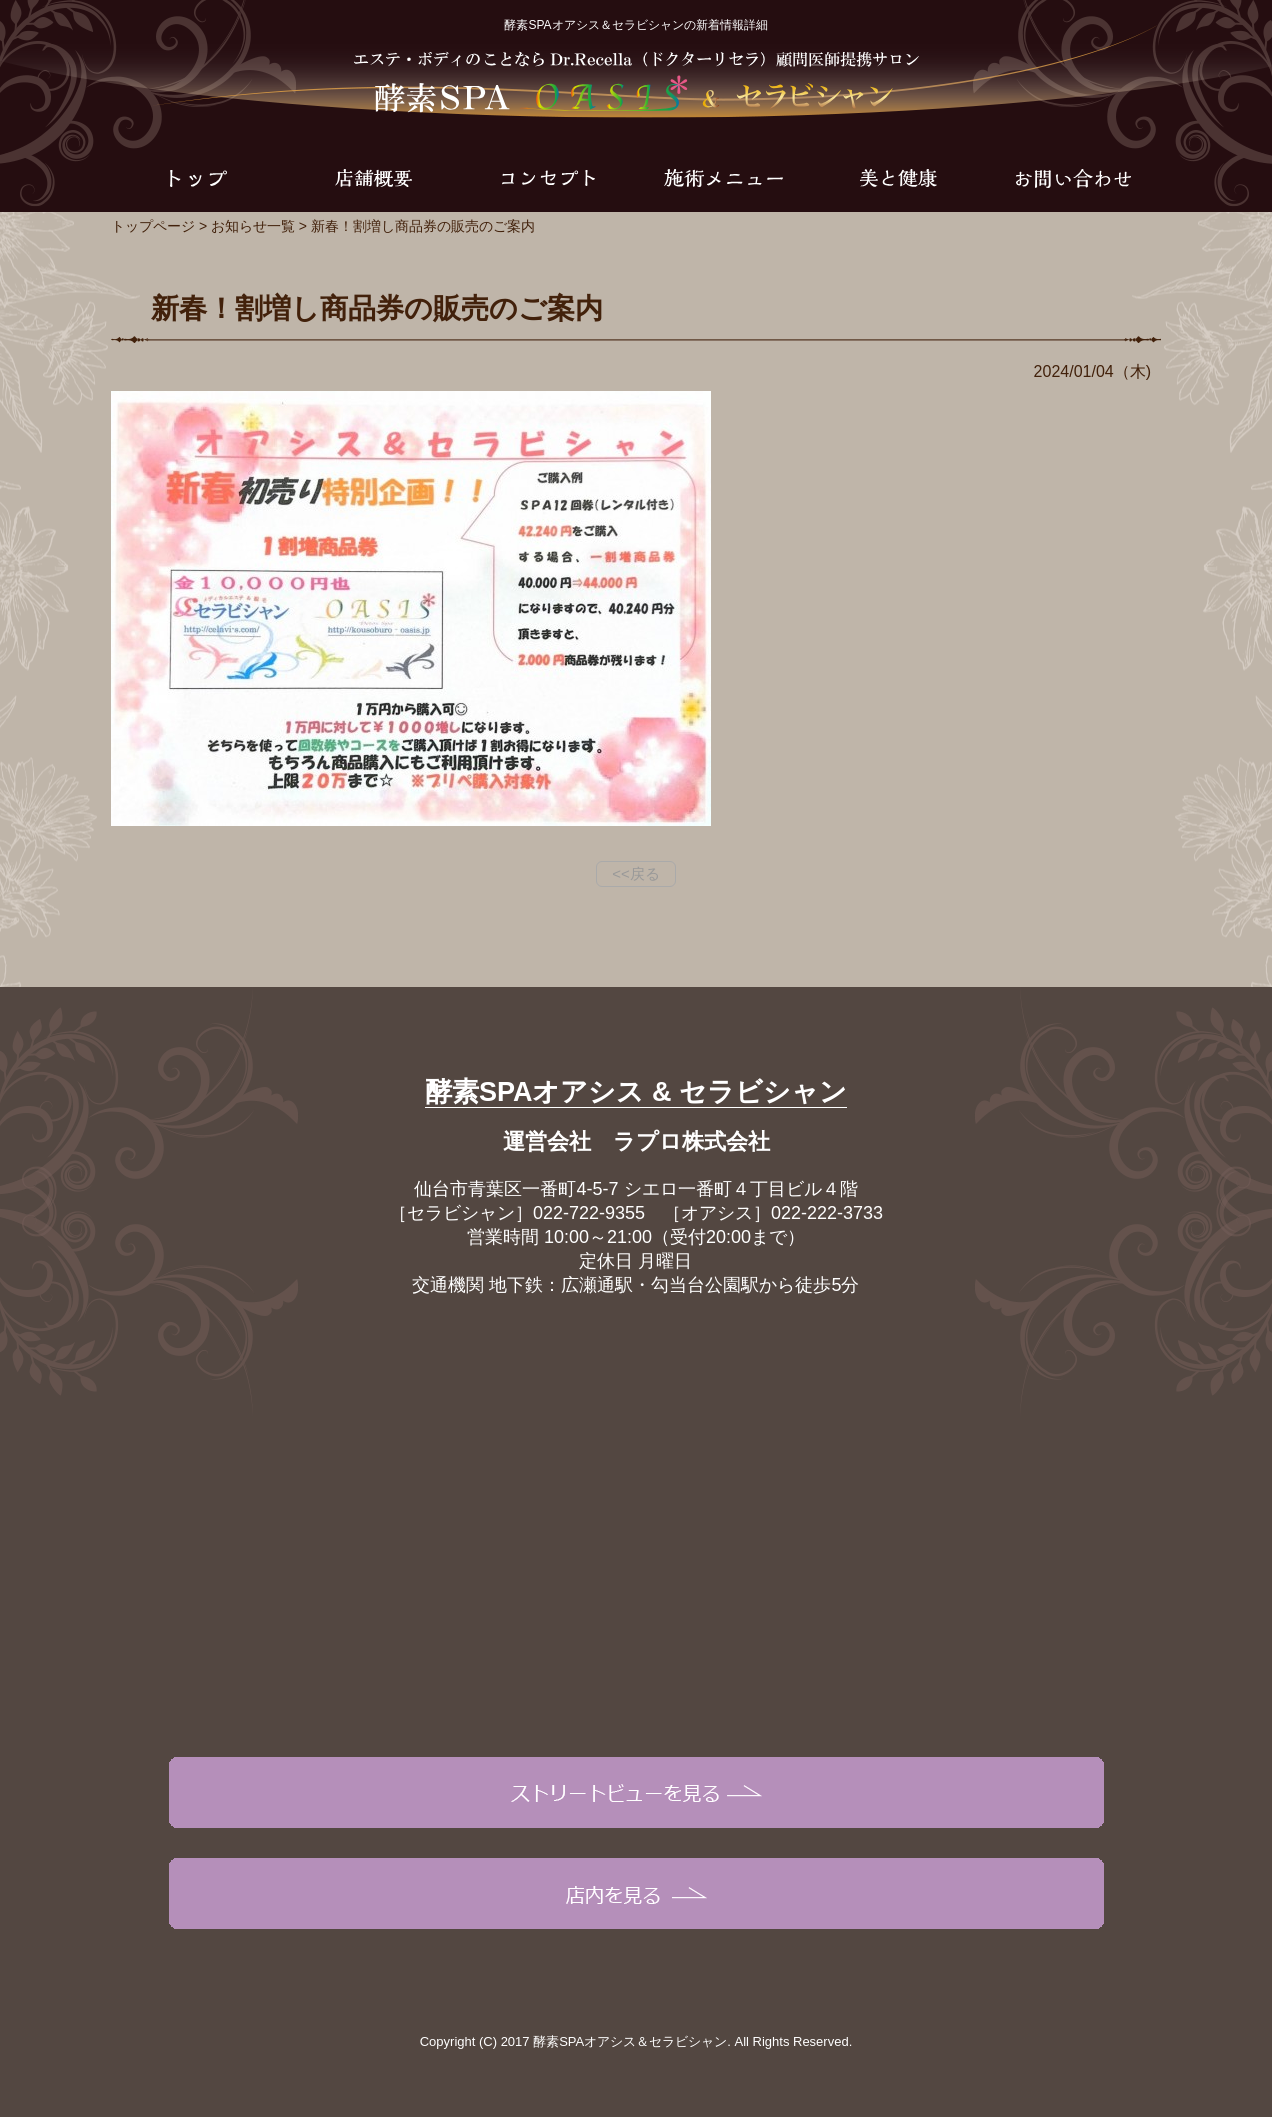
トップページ (153, 226)
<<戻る (636, 873)
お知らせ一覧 (253, 226)
